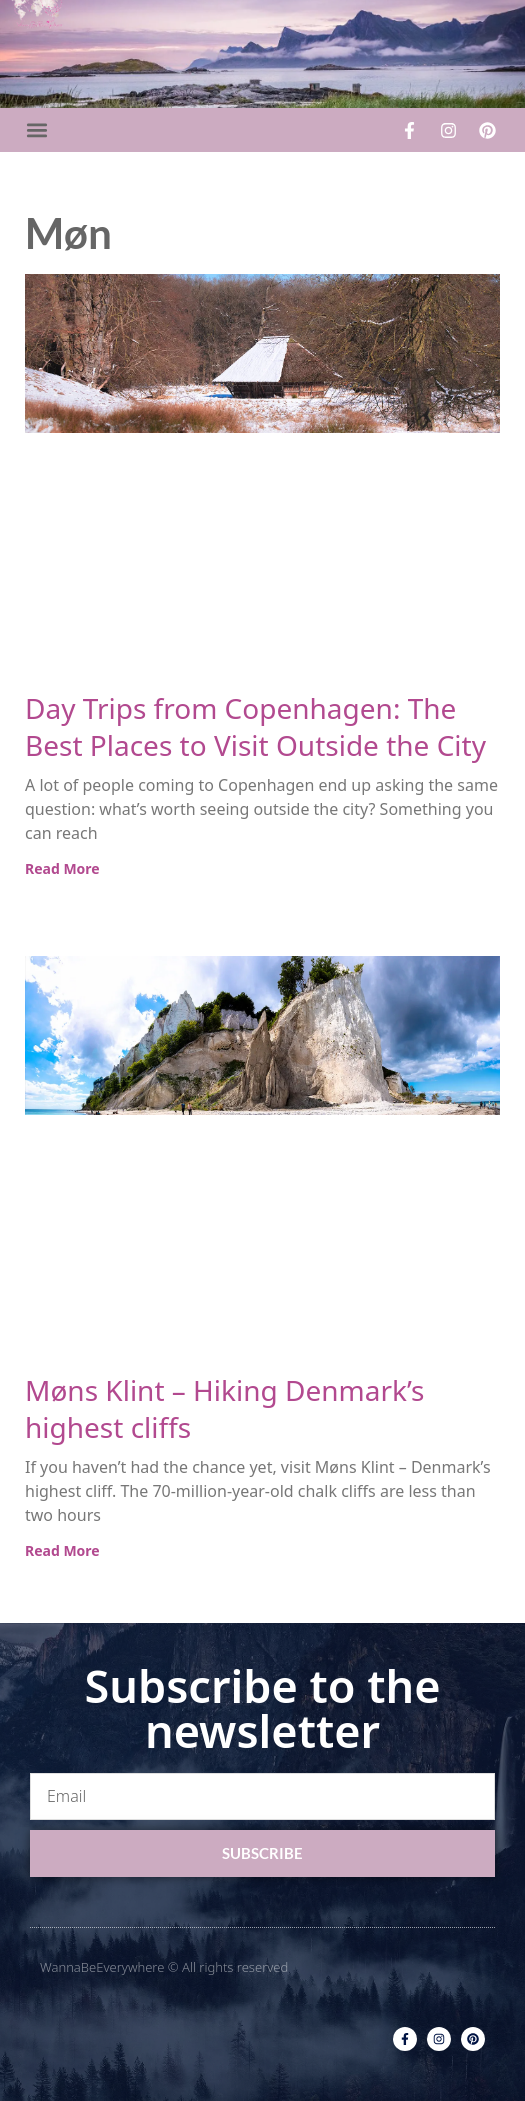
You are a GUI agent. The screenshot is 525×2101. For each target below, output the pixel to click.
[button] (36, 130)
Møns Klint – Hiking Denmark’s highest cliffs (224, 1408)
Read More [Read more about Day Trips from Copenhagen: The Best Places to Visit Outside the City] (62, 868)
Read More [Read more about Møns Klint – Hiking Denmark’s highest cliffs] (62, 1550)
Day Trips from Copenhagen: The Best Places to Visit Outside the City (255, 726)
